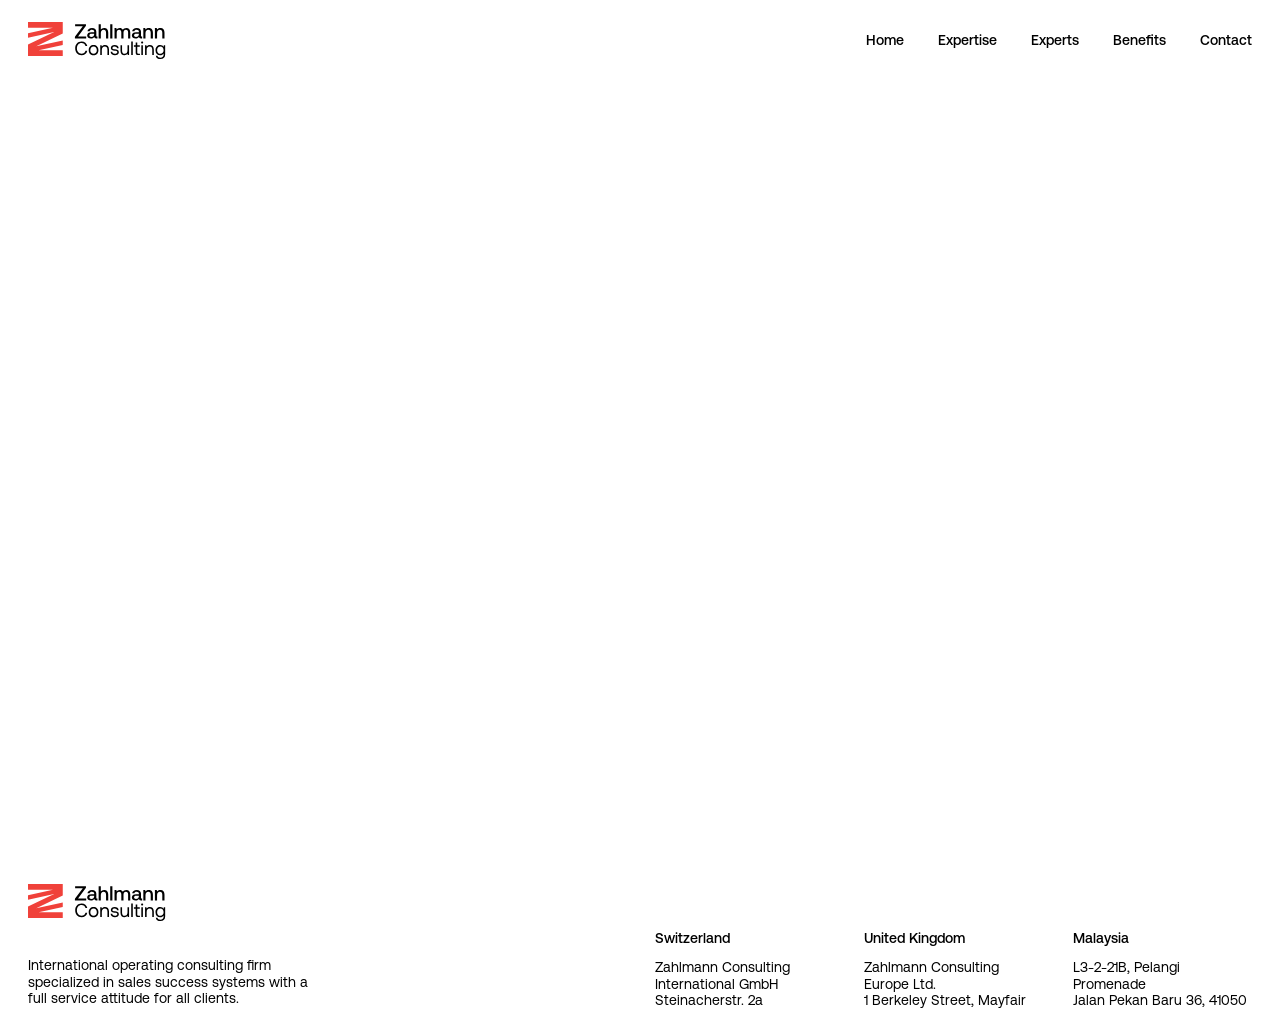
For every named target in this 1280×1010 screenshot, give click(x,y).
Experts (1055, 40)
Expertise (967, 40)
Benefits (1139, 40)
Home (885, 40)
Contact (1226, 40)
